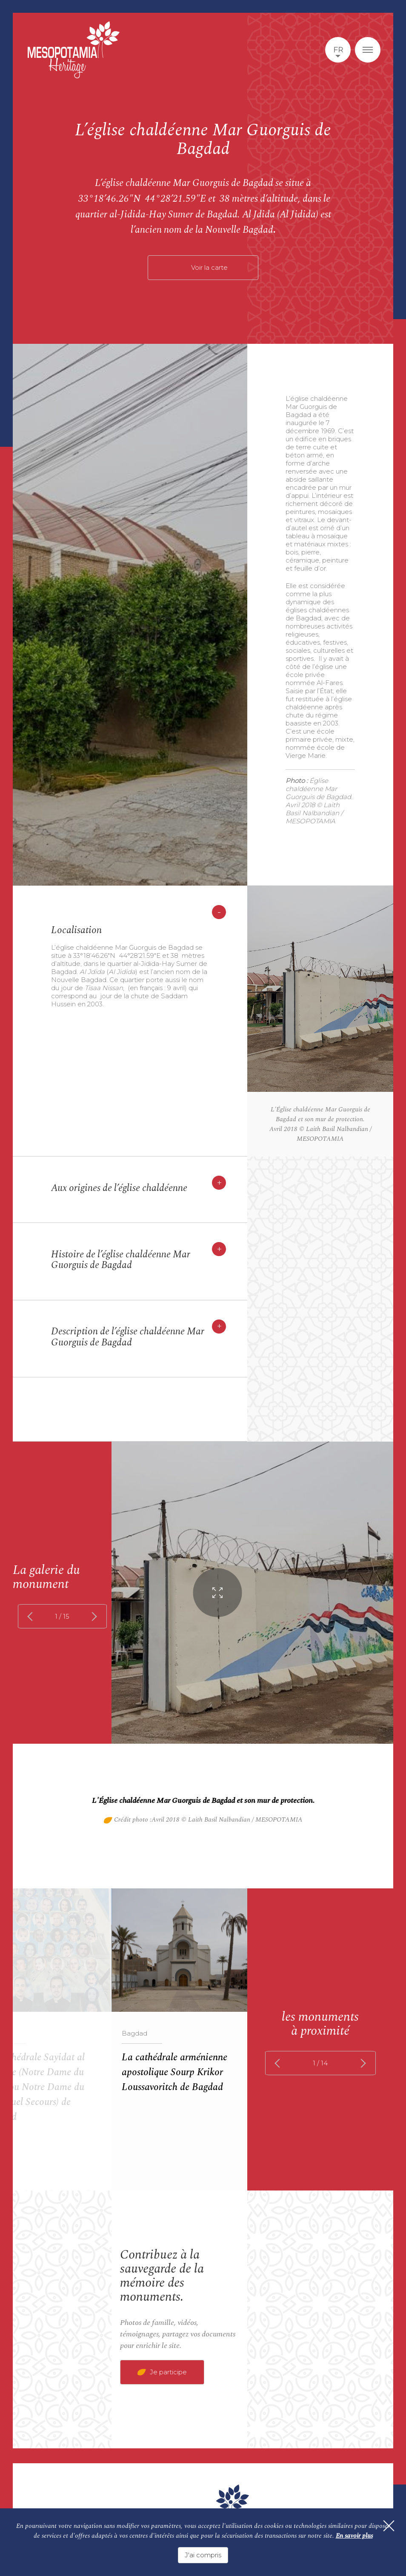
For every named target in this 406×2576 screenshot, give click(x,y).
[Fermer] (384, 2531)
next (92, 1616)
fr (338, 50)
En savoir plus (354, 2538)
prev (32, 1616)
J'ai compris (203, 2555)
